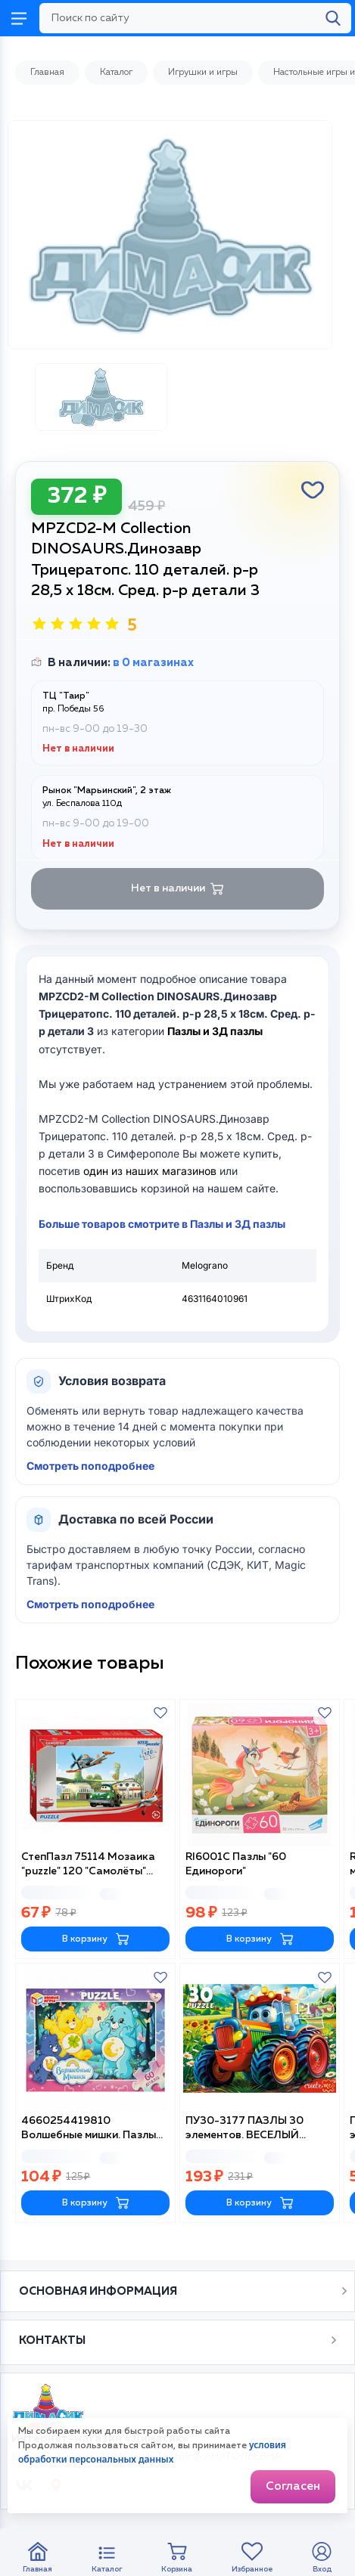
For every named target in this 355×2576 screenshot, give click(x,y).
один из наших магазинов (149, 1170)
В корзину (95, 1939)
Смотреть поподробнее (90, 1465)
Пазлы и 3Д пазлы (215, 1031)
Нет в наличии (177, 888)
